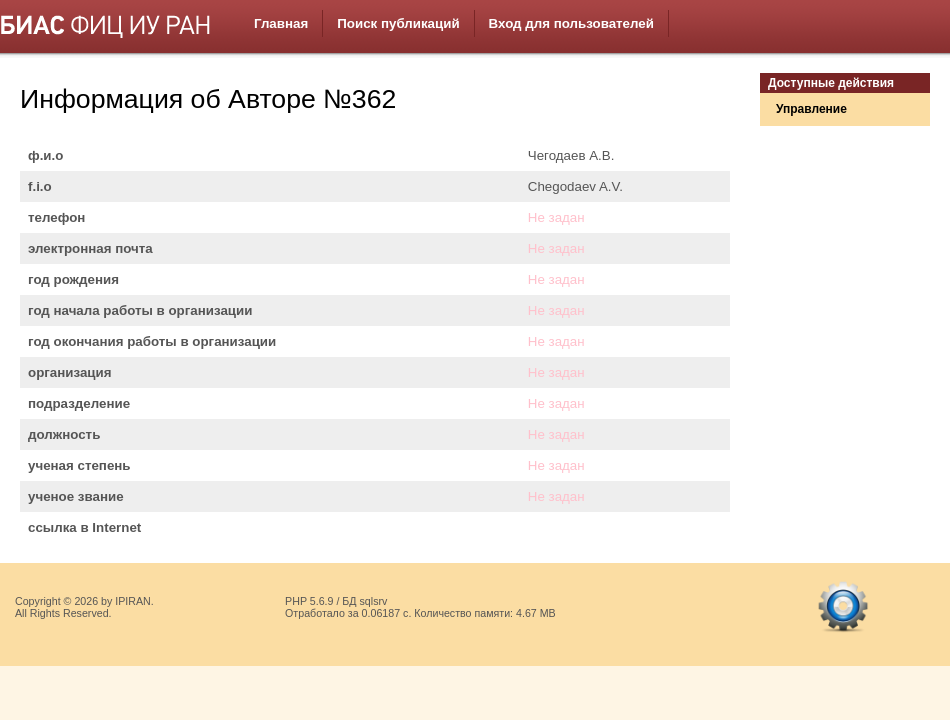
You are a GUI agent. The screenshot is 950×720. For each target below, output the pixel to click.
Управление (811, 109)
